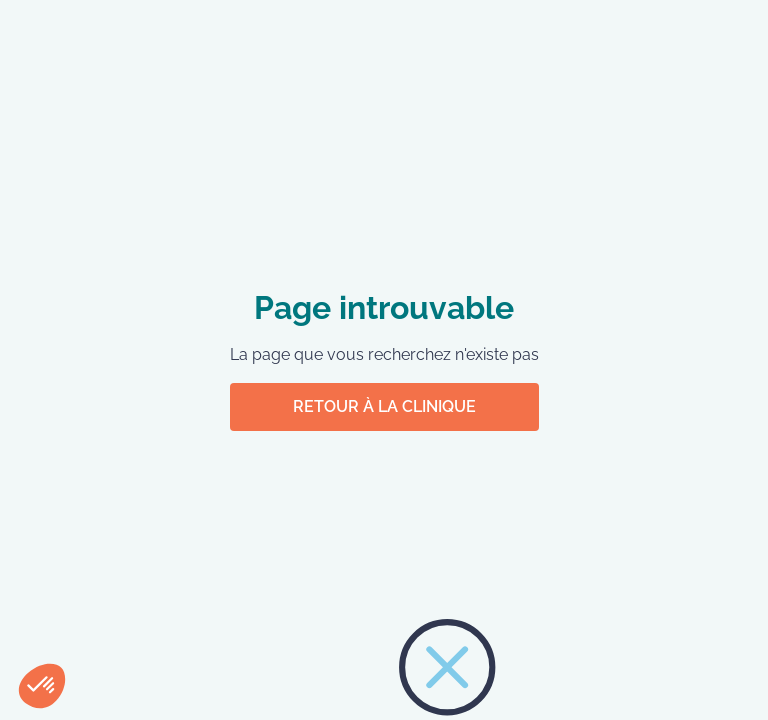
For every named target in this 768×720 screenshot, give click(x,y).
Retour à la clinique (384, 406)
